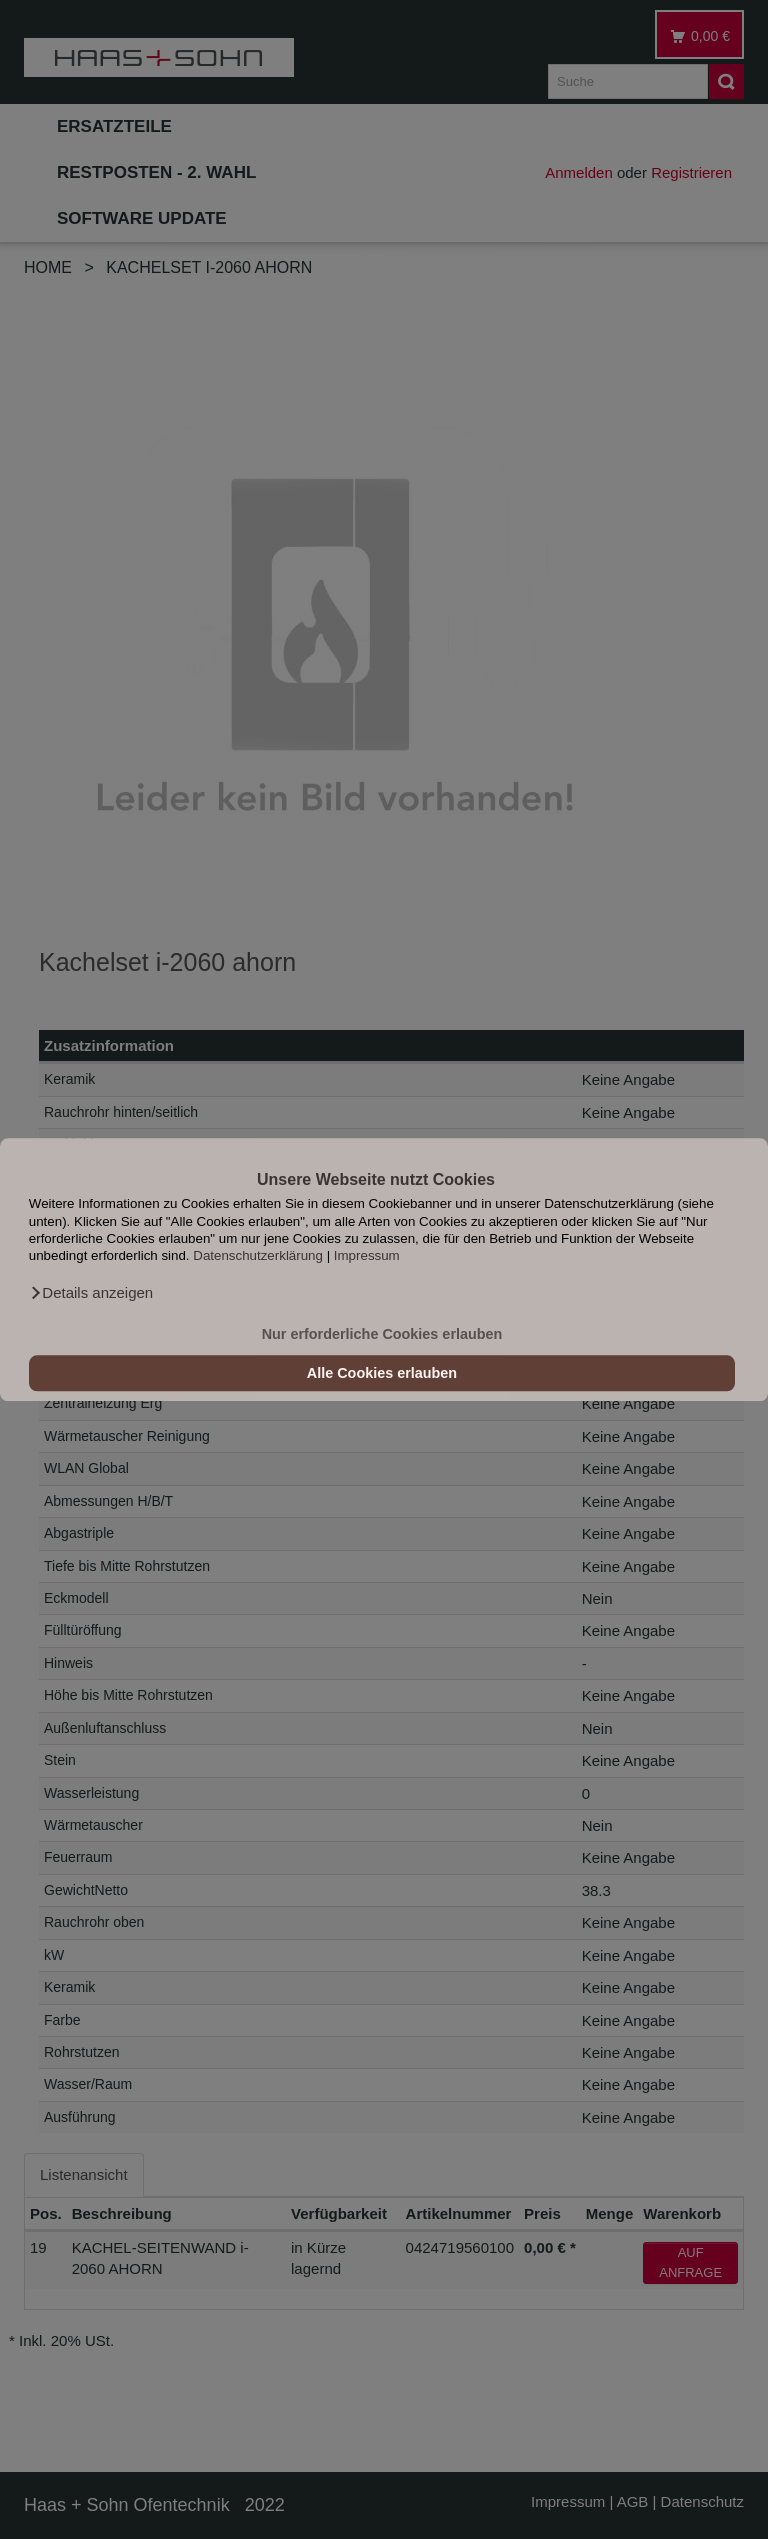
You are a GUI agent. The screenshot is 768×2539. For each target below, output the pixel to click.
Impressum (367, 1256)
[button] (91, 1293)
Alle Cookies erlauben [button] (382, 1373)
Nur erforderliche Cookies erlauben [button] (382, 1334)
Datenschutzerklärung (258, 1256)
